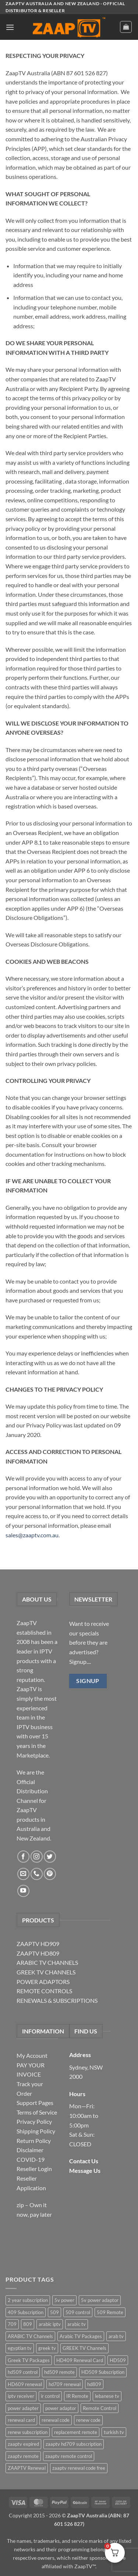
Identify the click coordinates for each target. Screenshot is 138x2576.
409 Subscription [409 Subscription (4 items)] (25, 2312)
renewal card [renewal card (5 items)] (21, 2420)
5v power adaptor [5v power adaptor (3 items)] (99, 2300)
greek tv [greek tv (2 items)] (47, 2348)
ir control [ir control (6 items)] (50, 2396)
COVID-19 (31, 2159)
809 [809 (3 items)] (27, 2324)
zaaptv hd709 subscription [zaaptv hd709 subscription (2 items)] (74, 2444)
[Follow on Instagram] (37, 1856)
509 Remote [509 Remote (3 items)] (110, 2312)
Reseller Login (34, 2168)
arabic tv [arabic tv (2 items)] (76, 2324)
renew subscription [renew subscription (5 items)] (27, 2432)
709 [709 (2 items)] (12, 2324)
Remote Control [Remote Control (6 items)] (99, 2408)
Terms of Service (37, 2112)
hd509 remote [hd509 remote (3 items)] (59, 2372)
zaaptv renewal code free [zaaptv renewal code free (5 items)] (78, 2468)
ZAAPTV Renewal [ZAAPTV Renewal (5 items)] (27, 2468)
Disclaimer (30, 2149)
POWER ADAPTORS (43, 1981)
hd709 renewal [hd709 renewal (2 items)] (65, 2384)
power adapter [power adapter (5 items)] (23, 2408)
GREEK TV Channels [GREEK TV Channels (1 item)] (84, 2348)
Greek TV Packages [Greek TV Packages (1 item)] (29, 2360)
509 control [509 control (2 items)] (78, 2312)
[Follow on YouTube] (23, 1891)
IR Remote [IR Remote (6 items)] (77, 2396)
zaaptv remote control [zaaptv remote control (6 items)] (68, 2456)
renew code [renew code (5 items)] (88, 2420)
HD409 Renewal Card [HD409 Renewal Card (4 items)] (79, 2360)
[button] (10, 27)
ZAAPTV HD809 (38, 1953)
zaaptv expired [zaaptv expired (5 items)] (23, 2444)
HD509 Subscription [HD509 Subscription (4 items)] (102, 2372)
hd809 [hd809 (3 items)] (94, 2384)
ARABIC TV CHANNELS (47, 1962)
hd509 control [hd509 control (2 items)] (23, 2372)
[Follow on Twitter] (50, 1856)
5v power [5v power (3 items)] (64, 2300)
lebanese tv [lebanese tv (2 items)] (107, 2396)
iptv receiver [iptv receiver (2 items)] (21, 2396)
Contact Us (83, 2160)
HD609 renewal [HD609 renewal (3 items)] (25, 2384)
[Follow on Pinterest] (50, 1874)
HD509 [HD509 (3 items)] (118, 2360)
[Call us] (37, 1874)
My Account (32, 2055)
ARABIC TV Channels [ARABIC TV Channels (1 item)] (30, 2336)
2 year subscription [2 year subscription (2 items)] (28, 2300)
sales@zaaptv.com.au (32, 1534)
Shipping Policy (36, 2130)
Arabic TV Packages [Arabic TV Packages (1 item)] (81, 2336)
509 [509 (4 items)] (54, 2312)
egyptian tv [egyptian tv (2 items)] (20, 2348)
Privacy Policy (34, 2121)
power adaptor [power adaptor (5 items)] (60, 2408)
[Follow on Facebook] (23, 1856)
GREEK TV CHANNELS (46, 1972)
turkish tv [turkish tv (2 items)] (114, 2432)
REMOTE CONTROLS (44, 1990)
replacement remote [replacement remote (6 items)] (75, 2432)
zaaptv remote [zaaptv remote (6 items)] (23, 2456)
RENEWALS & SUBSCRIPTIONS (57, 2000)
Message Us (84, 2170)
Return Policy (34, 2140)
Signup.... (80, 1661)
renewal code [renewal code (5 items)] (56, 2420)
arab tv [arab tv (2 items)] (116, 2336)
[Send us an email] (23, 1874)
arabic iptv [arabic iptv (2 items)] (50, 2324)
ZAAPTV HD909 (38, 1943)
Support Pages (35, 2102)
